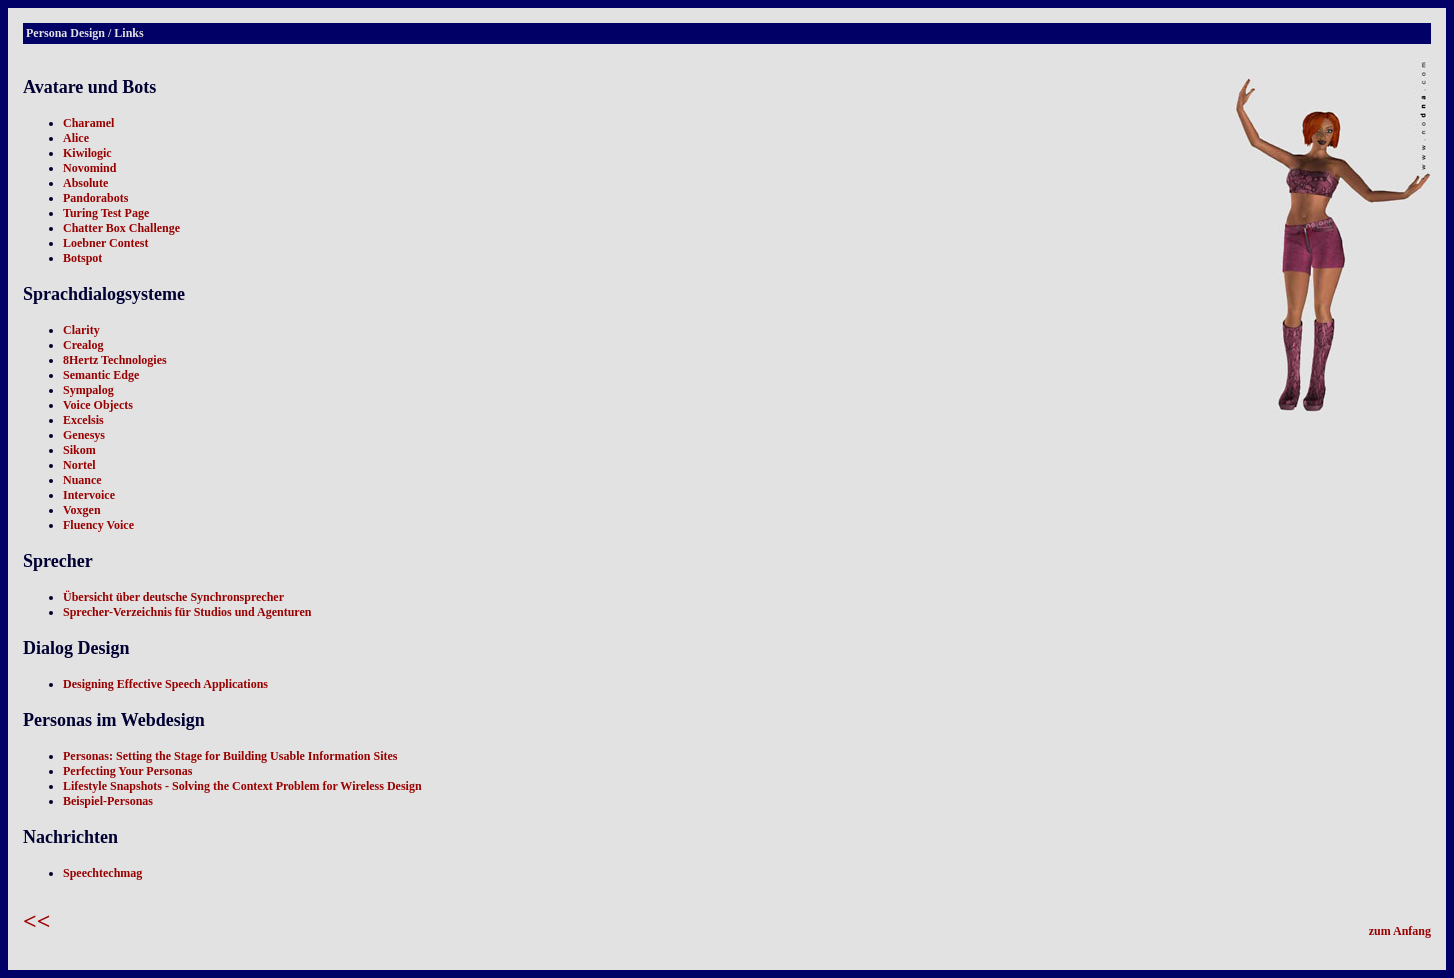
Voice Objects (98, 405)
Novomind (89, 168)
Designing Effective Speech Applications (165, 684)
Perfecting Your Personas (127, 771)
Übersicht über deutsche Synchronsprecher (173, 597)
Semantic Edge (101, 375)
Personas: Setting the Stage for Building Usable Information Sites (230, 756)
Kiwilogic (87, 153)
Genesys (84, 435)
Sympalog (88, 390)
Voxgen (82, 510)
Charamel (88, 123)
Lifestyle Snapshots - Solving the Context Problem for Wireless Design (242, 786)
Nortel (79, 465)
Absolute (85, 183)
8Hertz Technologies (115, 360)
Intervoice (89, 495)
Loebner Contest (105, 243)
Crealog (83, 345)
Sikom (79, 450)
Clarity (81, 330)
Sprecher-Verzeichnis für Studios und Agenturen (187, 612)
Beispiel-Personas (108, 801)
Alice (76, 138)
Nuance (82, 480)
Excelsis (83, 420)
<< (36, 921)
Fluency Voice (98, 525)
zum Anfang (1400, 931)
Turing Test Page (106, 213)
